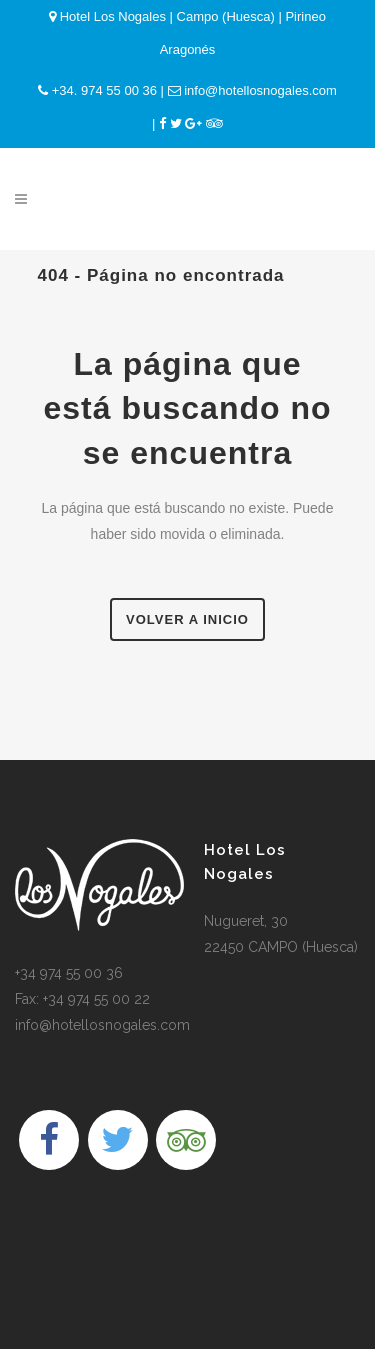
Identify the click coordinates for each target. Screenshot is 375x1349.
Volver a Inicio (187, 619)
